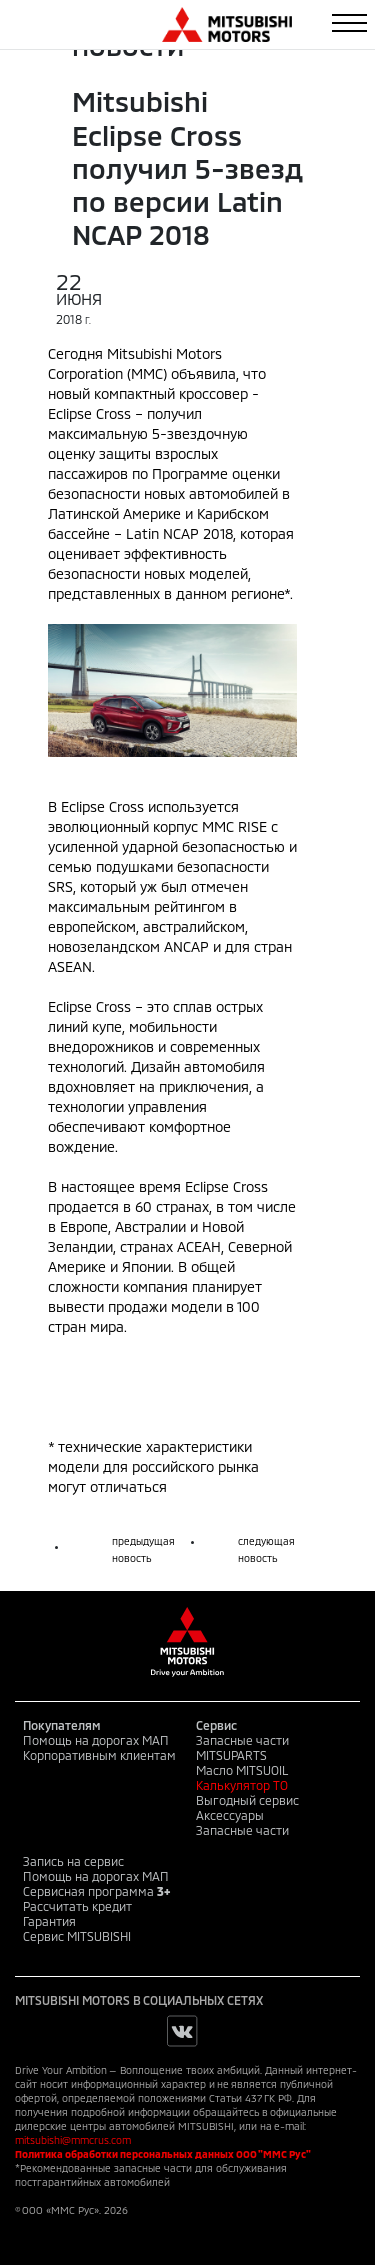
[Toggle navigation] (349, 23)
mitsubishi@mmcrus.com (73, 2140)
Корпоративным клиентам (99, 1755)
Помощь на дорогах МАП (96, 1740)
